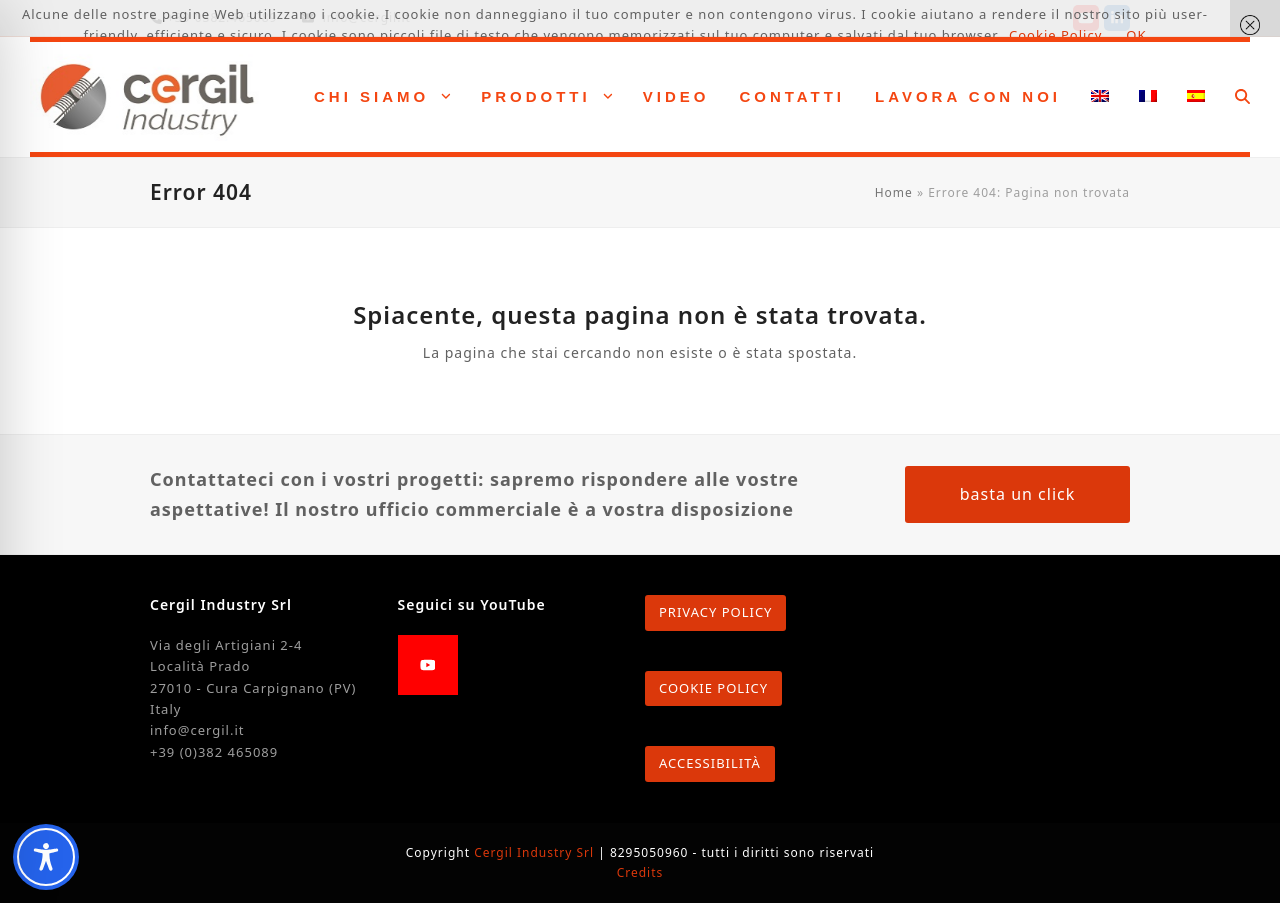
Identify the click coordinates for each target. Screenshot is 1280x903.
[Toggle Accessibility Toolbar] (46, 857)
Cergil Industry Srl (536, 852)
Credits (640, 872)
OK (1136, 35)
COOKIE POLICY (713, 688)
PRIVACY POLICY (715, 612)
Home (894, 192)
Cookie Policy (1055, 35)
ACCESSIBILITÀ (710, 763)
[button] (1242, 97)
